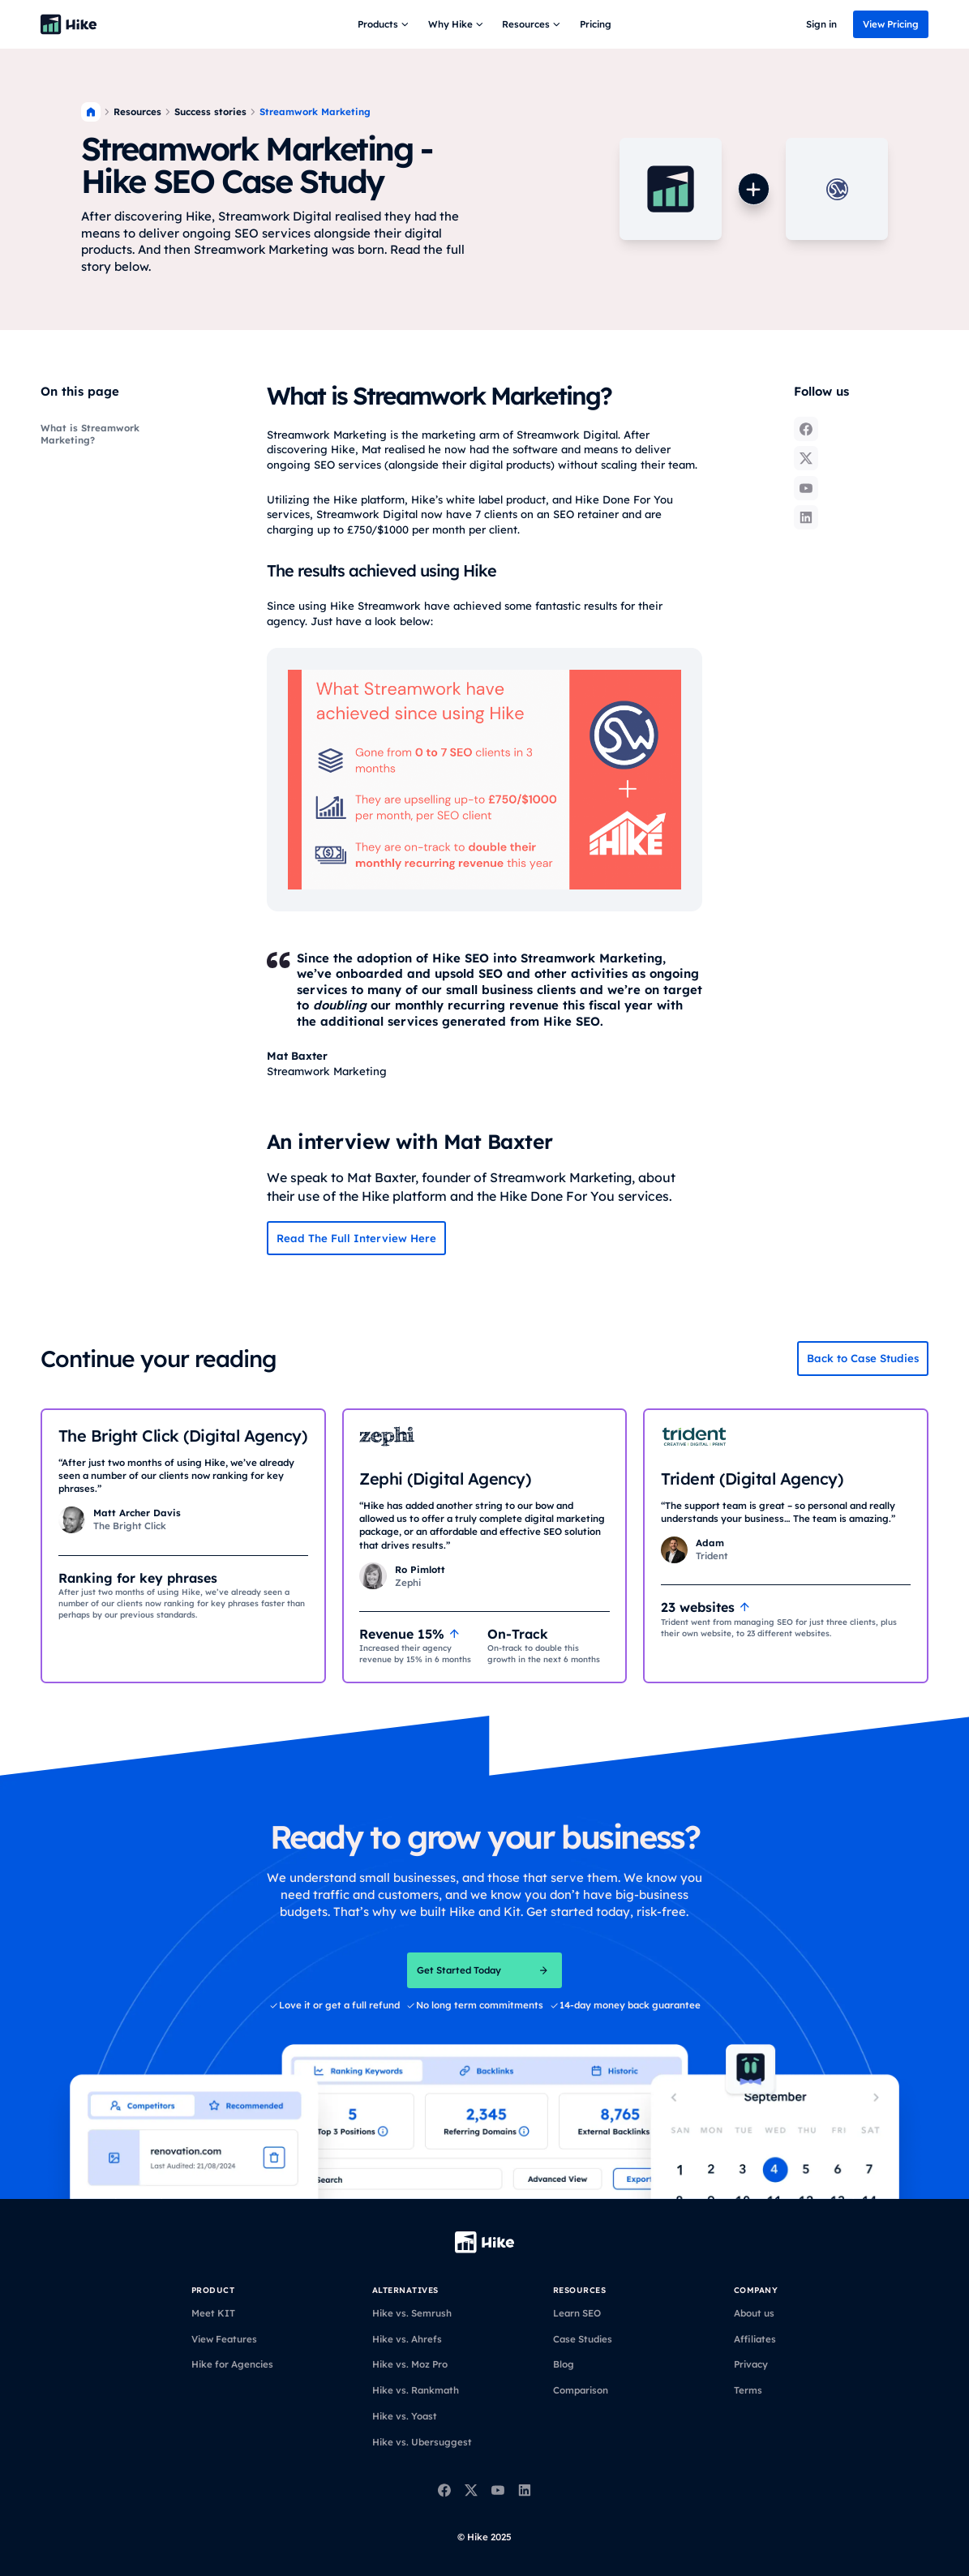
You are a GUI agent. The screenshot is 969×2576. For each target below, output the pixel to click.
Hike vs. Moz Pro (410, 2364)
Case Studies (582, 2339)
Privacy (751, 2364)
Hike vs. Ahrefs (407, 2339)
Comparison (580, 2390)
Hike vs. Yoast (404, 2416)
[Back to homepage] (69, 24)
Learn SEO (577, 2313)
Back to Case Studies (863, 1358)
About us (754, 2313)
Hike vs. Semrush (412, 2313)
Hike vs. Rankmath (415, 2390)
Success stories (210, 111)
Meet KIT (213, 2313)
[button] (385, 24)
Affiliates (755, 2339)
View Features (224, 2339)
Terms (748, 2390)
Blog (563, 2364)
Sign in (821, 24)
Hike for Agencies (232, 2364)
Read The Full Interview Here (356, 1238)
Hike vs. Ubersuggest (422, 2442)
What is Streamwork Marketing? (90, 434)
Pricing (595, 24)
